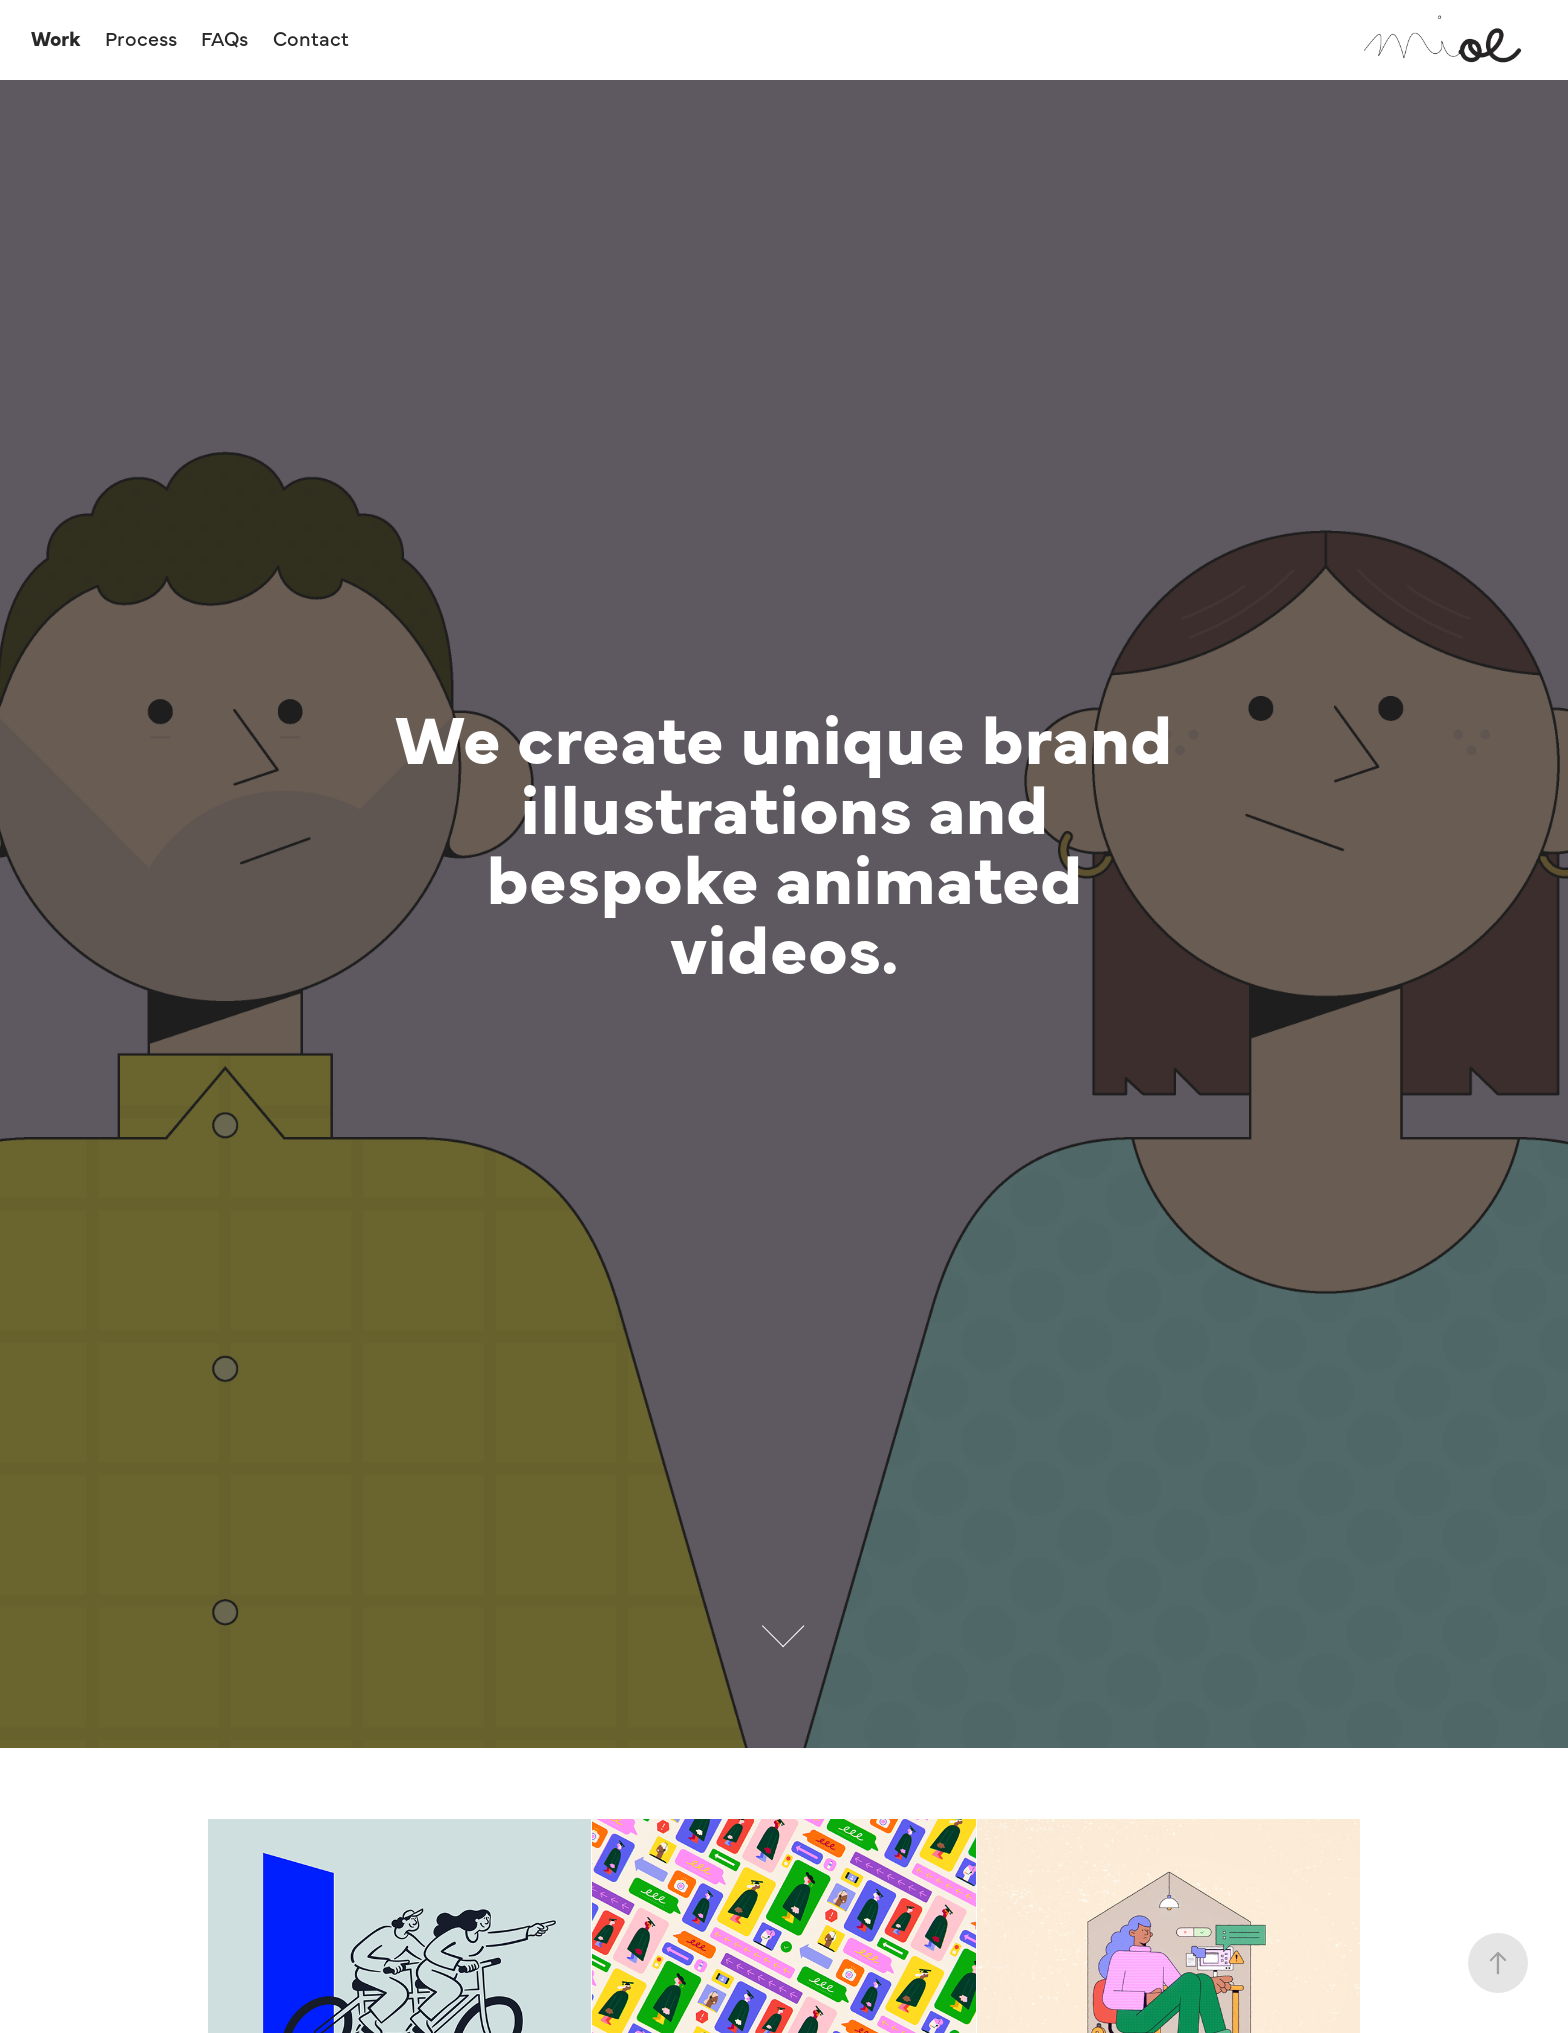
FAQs (224, 37)
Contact (311, 37)
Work (55, 37)
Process (141, 37)
